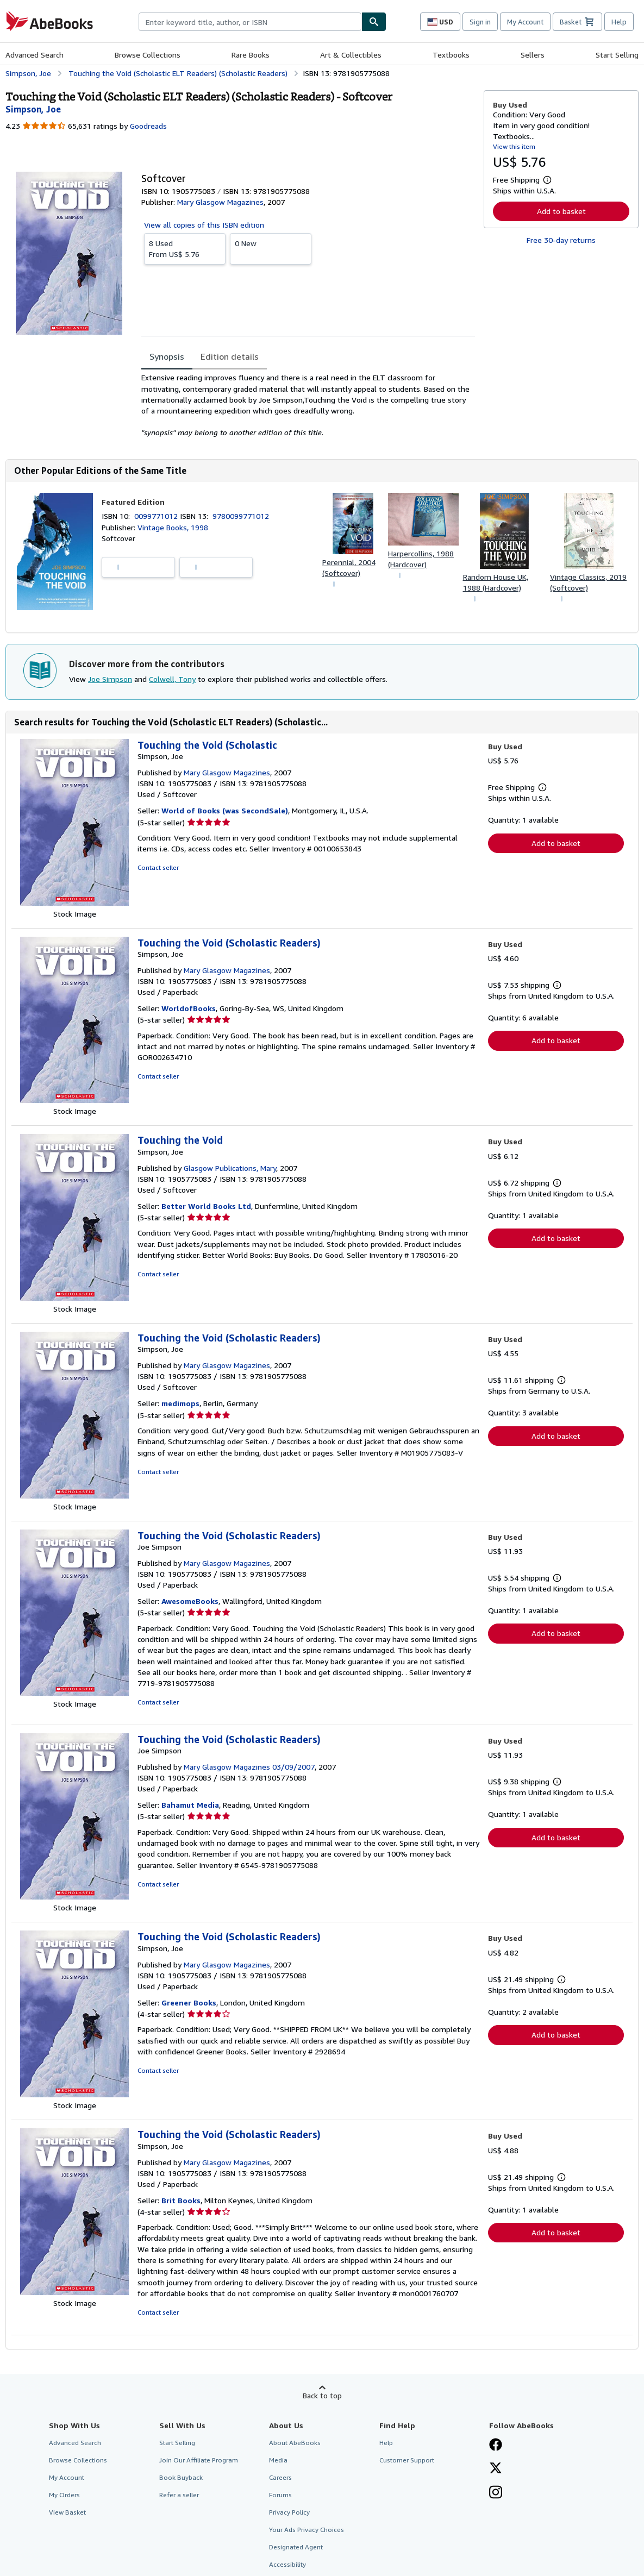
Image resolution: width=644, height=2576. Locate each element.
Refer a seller (179, 2495)
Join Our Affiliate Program (198, 2460)
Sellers (533, 54)
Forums (280, 2495)
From (185, 248)
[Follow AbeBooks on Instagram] (495, 2493)
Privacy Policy (289, 2512)
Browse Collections (147, 54)
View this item (514, 146)
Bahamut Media (190, 1804)
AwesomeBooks (189, 1601)
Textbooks (451, 54)
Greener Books (188, 2002)
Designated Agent (296, 2547)
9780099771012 (240, 516)
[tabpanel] (308, 404)
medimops (180, 1403)
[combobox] (250, 21)
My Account (525, 21)
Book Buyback (181, 2477)
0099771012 (157, 516)
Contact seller (158, 867)
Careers (280, 2477)
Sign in (480, 21)
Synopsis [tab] (166, 356)
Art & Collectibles (351, 54)
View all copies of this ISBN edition (204, 224)
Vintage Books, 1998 (172, 527)
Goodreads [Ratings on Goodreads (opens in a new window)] (148, 125)
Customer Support (406, 2460)
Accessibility (287, 2564)
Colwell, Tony (172, 679)
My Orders (64, 2495)
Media (278, 2460)
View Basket (67, 2512)
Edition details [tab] (230, 356)
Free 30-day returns (561, 240)
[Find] (374, 21)
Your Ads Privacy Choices (306, 2529)
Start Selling (617, 54)
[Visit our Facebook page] (495, 2445)
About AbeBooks (295, 2443)
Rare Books (251, 54)
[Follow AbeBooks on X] (495, 2469)
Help (619, 21)
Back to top (322, 2395)
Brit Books (181, 2200)
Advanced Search (34, 54)
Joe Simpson (110, 679)
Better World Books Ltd (206, 1206)
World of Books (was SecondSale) (224, 810)
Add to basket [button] (561, 211)
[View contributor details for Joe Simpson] (33, 109)
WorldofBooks (188, 1008)
